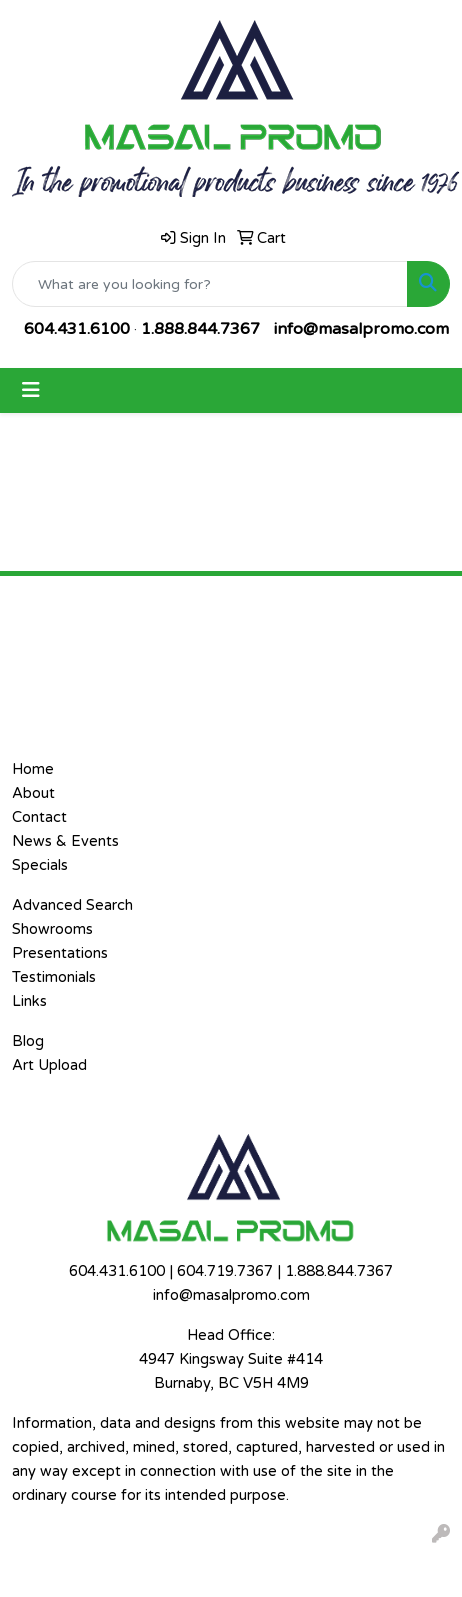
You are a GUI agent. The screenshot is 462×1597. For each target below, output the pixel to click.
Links (29, 1001)
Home (33, 769)
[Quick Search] (210, 284)
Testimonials (54, 977)
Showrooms (52, 929)
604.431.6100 (77, 329)
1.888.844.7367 (200, 329)
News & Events (65, 841)
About (33, 793)
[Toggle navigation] (31, 390)
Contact (39, 817)
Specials (40, 865)
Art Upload (49, 1065)
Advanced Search (72, 905)
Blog (28, 1041)
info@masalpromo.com (361, 329)
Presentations (60, 953)
